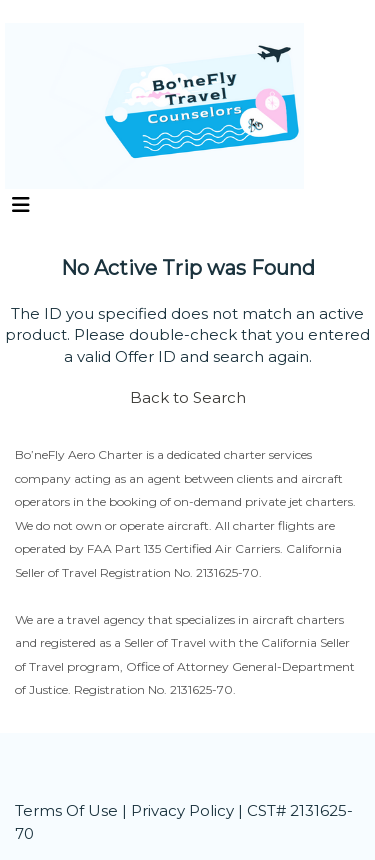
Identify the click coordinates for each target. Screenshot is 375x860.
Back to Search (188, 397)
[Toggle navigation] (21, 210)
